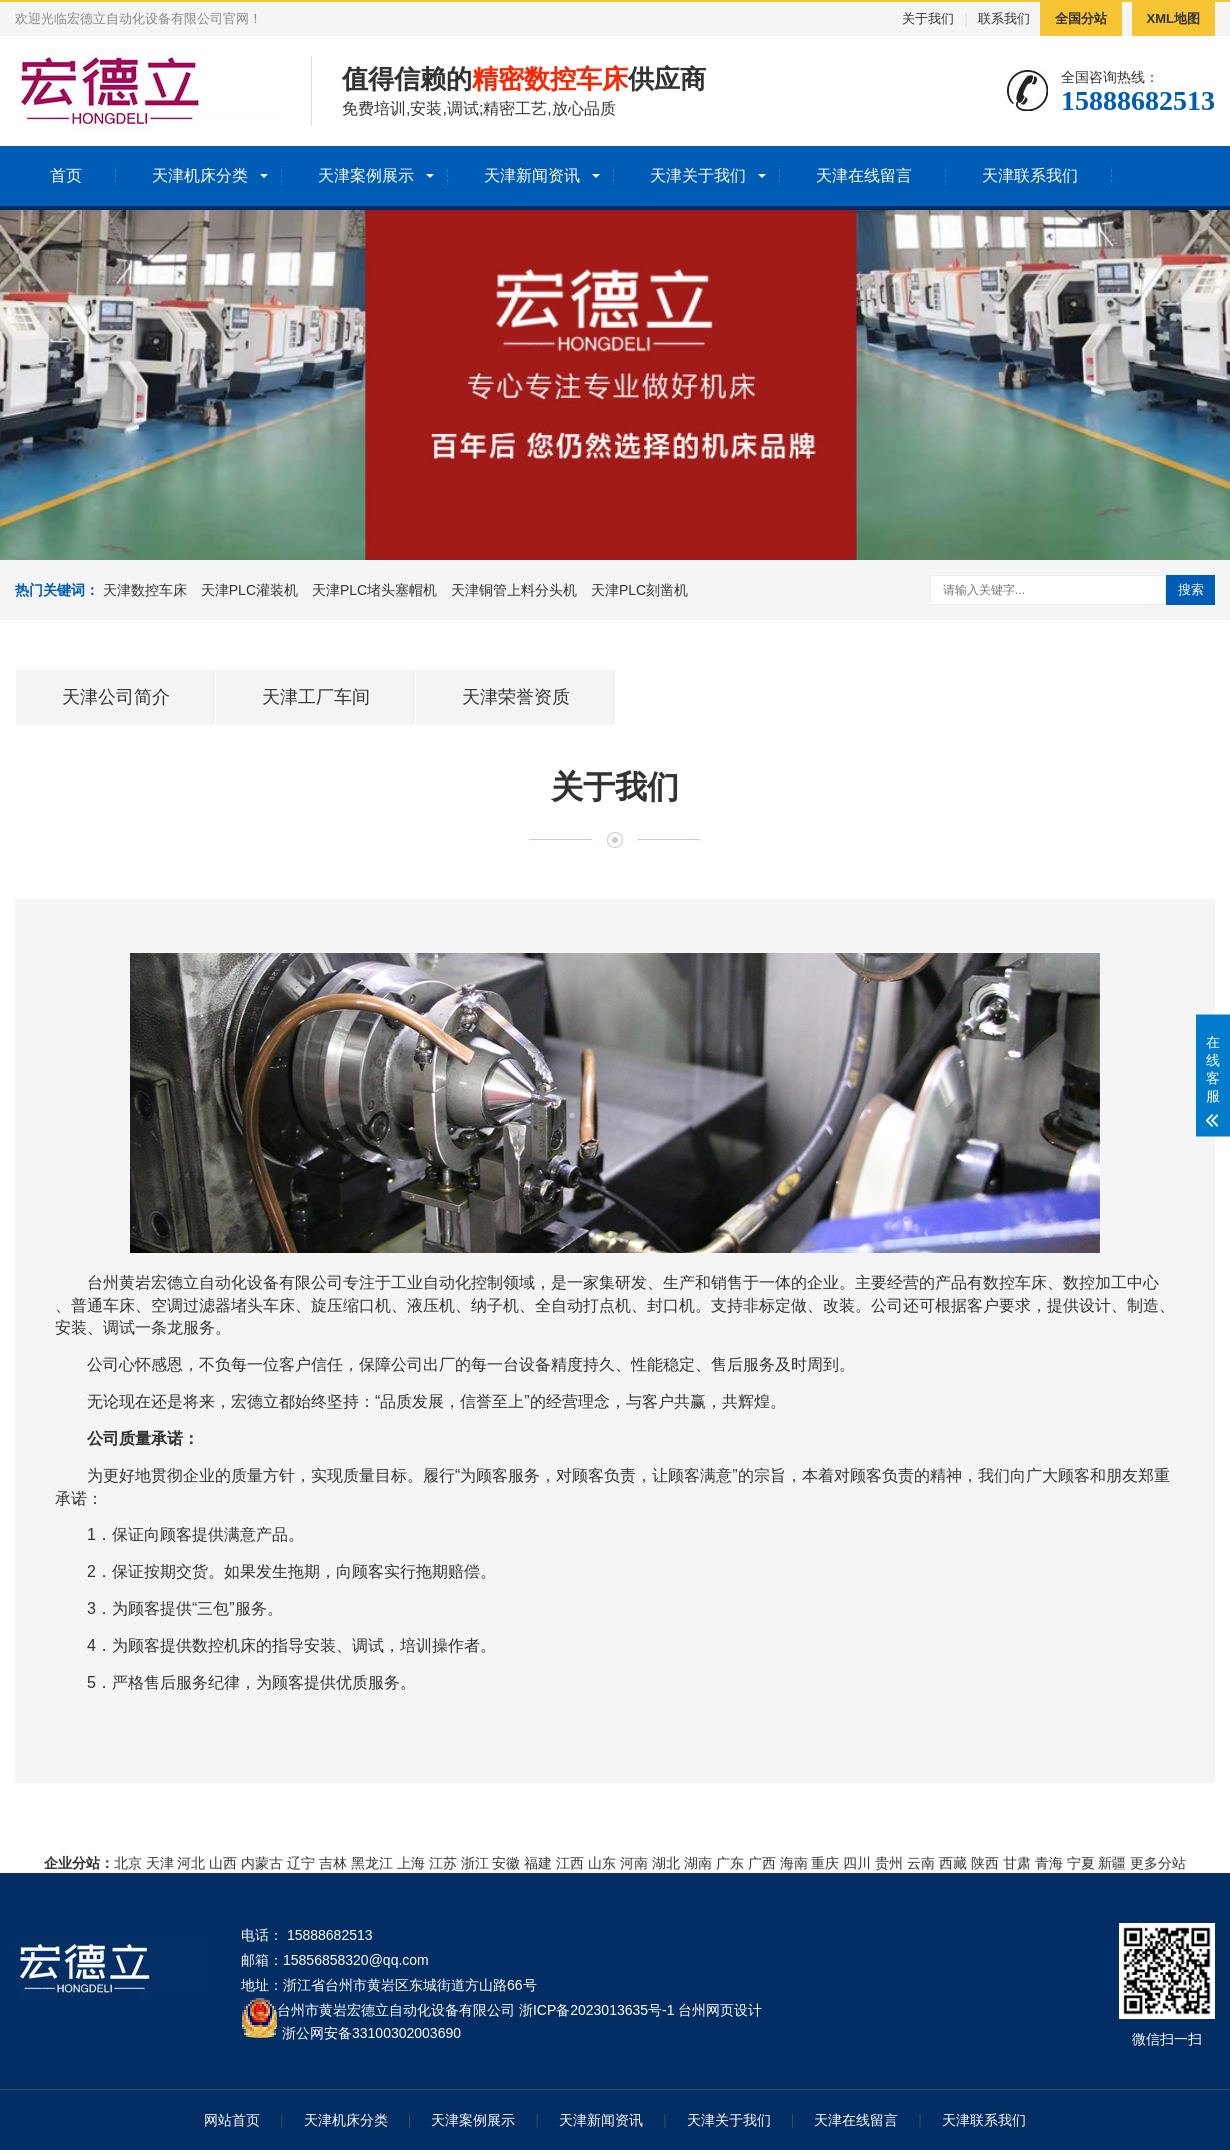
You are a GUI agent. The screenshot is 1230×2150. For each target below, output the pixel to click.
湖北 (666, 1863)
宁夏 (1081, 1863)
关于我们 (928, 18)
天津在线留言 (864, 175)
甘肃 (1017, 1863)
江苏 (443, 1863)
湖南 (698, 1863)
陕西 (985, 1863)
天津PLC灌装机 (249, 590)
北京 (128, 1863)
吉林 (333, 1863)
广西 (762, 1863)
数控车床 (1015, 1282)
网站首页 (232, 2120)
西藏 (953, 1863)
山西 (223, 1863)
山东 (602, 1863)
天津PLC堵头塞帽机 (374, 590)
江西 (570, 1863)
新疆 (1112, 1863)
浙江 (475, 1863)
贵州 (889, 1863)
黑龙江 (372, 1863)
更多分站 (1158, 1863)
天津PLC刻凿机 (639, 590)
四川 (857, 1863)
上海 (411, 1863)
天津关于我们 (698, 175)
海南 (794, 1863)
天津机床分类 (200, 175)
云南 (921, 1863)
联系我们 (1004, 18)
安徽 (506, 1863)
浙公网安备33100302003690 (371, 2031)
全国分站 (1081, 18)
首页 (66, 175)
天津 (160, 1863)
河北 (191, 1863)
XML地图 (1173, 18)
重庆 (825, 1863)
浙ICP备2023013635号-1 (597, 2010)
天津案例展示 (366, 175)
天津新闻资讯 (532, 175)
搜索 (1191, 589)
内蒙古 (262, 1863)
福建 (538, 1863)
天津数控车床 (145, 590)
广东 (730, 1863)
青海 (1049, 1863)
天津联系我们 (1030, 175)
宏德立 (175, 1282)
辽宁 (301, 1863)
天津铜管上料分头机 (514, 590)
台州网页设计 (720, 2010)
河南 (634, 1863)
